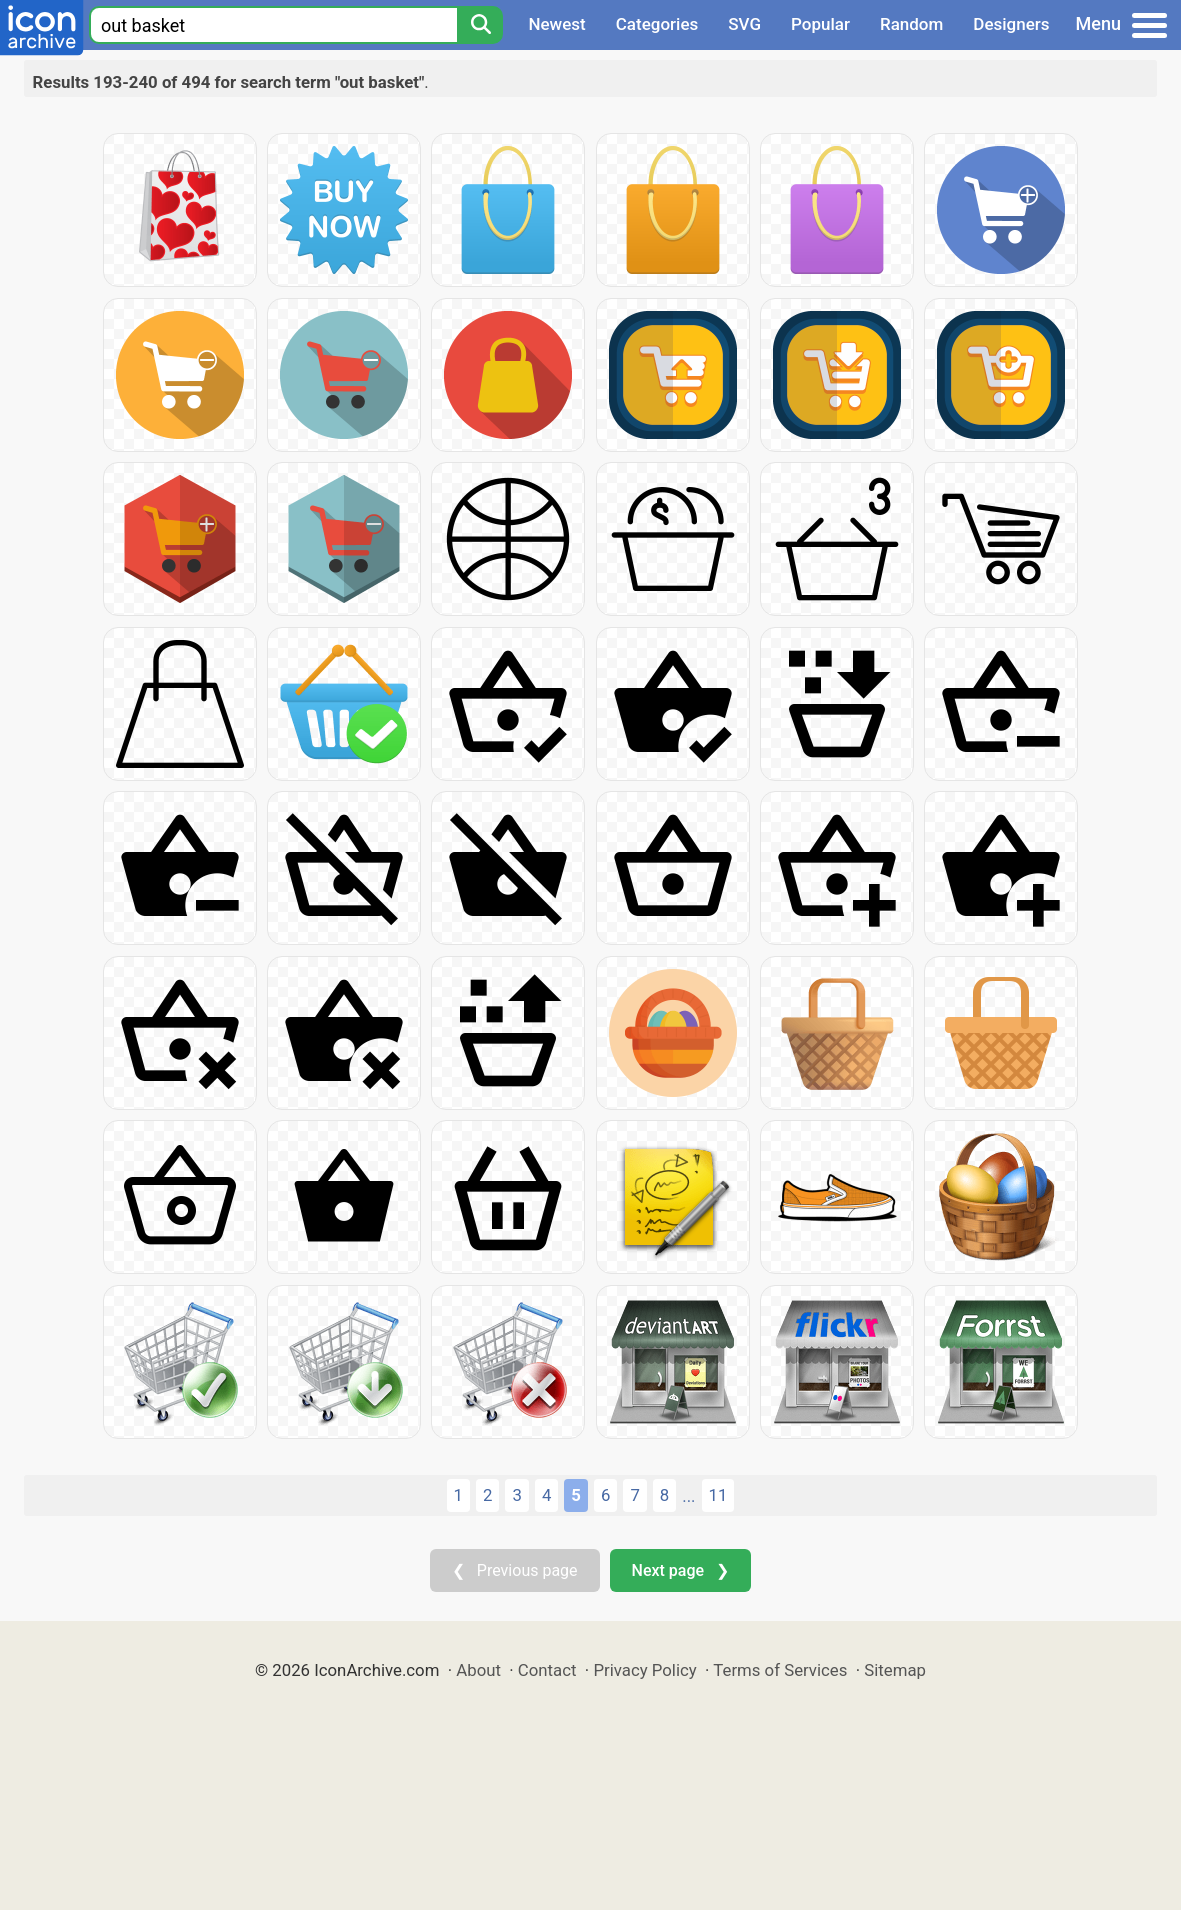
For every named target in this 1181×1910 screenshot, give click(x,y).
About (478, 1670)
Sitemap (895, 1670)
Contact (547, 1670)
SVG (744, 24)
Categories (657, 24)
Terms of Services (780, 1670)
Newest (556, 24)
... (688, 1496)
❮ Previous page (515, 1570)
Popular (820, 24)
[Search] (480, 25)
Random (911, 24)
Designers (1011, 24)
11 (718, 1495)
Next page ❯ (680, 1570)
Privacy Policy (644, 1670)
